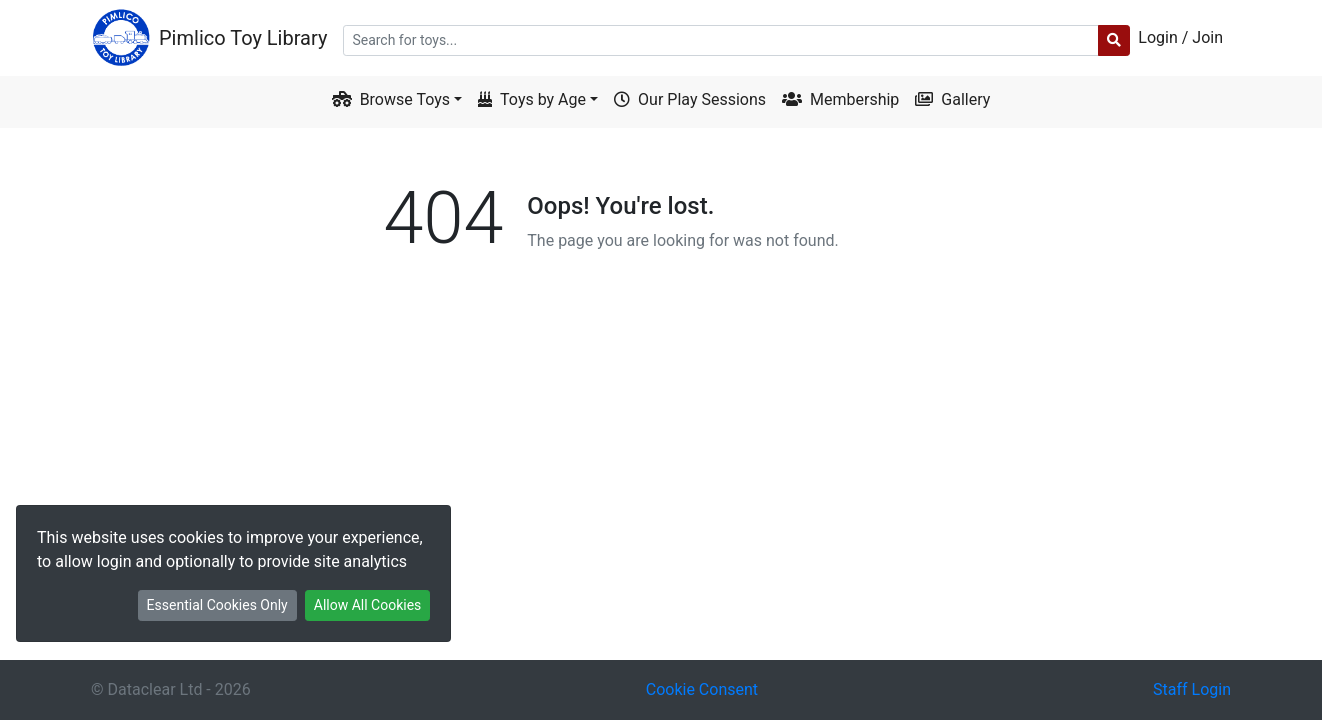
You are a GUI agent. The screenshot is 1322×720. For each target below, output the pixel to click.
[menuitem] (787, 38)
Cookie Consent (702, 689)
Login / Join (1180, 37)
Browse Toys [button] (391, 99)
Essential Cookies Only (217, 605)
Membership (840, 99)
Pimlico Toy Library (243, 38)
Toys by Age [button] (532, 99)
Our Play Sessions (690, 99)
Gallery (952, 99)
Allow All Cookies (368, 605)
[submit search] (1114, 40)
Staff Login (1192, 689)
